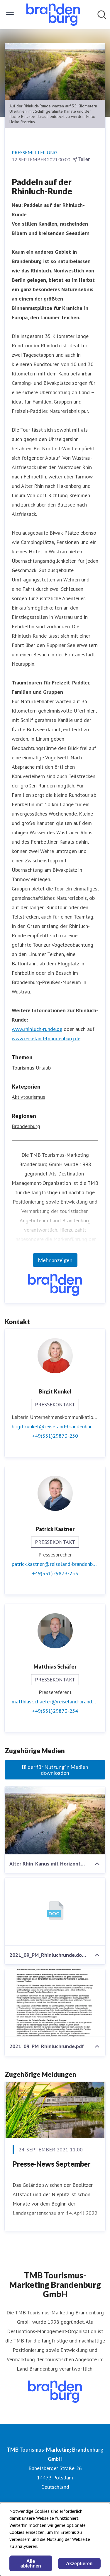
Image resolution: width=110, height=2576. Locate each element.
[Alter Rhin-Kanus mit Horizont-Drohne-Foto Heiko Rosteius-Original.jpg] (55, 1820)
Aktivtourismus (28, 1097)
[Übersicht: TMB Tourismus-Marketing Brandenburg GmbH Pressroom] (53, 15)
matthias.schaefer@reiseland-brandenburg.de (55, 1701)
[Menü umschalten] (10, 15)
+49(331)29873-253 (55, 1573)
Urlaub (43, 1067)
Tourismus (23, 1067)
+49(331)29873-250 (55, 1435)
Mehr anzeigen (55, 1260)
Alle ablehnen (31, 2563)
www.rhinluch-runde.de (37, 1029)
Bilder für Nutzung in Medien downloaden (55, 1770)
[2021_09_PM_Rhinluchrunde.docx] (55, 1912)
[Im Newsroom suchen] (101, 14)
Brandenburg (26, 1126)
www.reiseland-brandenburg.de (46, 1038)
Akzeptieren (79, 2563)
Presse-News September (52, 2164)
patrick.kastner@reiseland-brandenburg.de (55, 1564)
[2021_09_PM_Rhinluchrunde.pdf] (55, 2003)
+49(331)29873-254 (55, 1710)
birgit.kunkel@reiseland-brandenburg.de (55, 1426)
